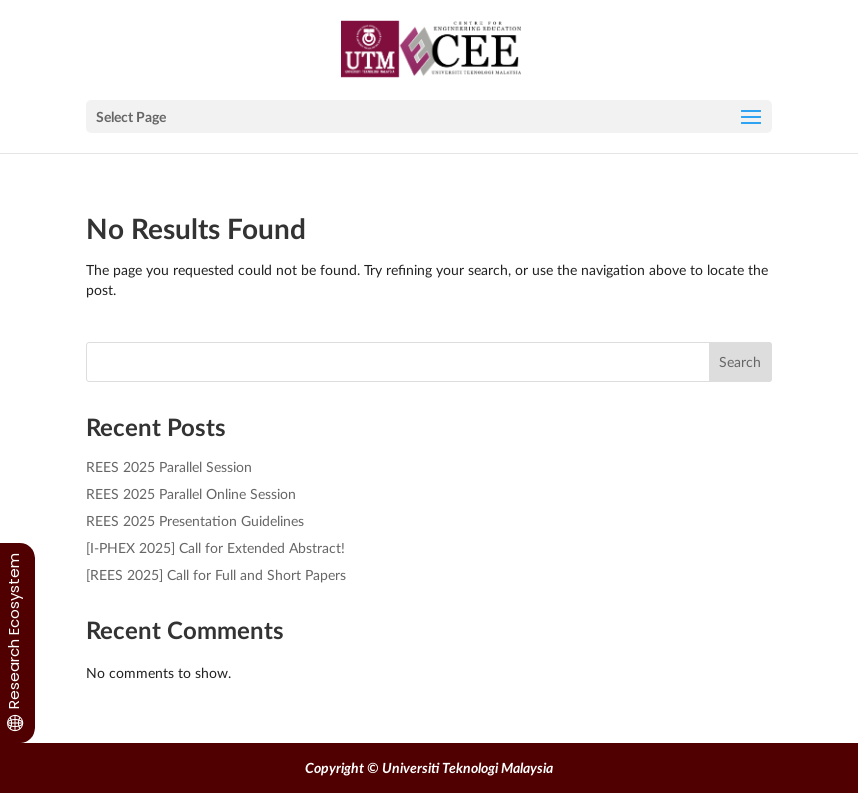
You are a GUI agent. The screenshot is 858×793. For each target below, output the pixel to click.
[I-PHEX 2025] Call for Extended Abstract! (215, 547)
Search (740, 361)
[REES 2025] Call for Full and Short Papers (216, 574)
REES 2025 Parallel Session (169, 466)
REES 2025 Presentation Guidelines (195, 520)
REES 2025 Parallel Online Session (191, 493)
